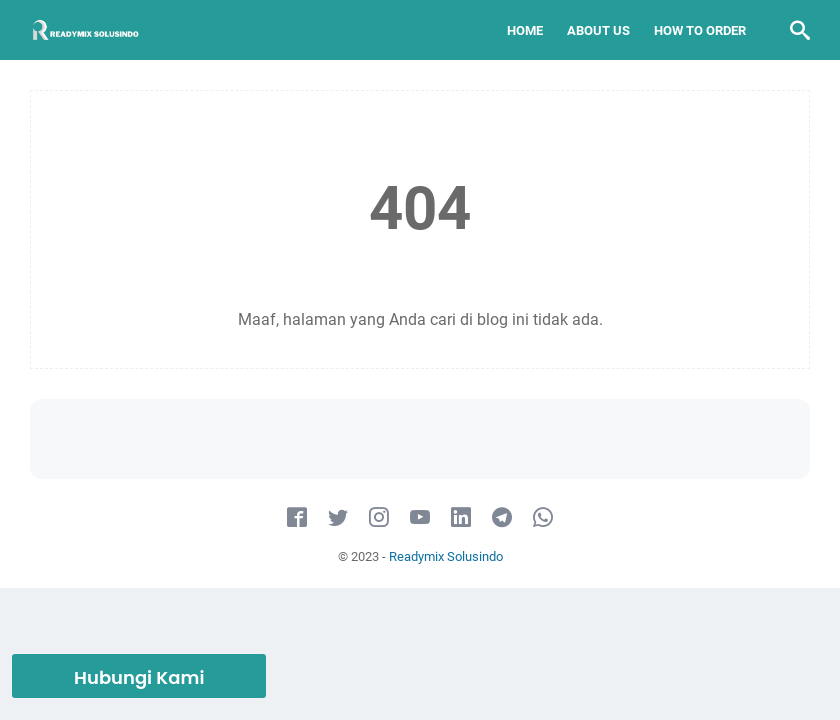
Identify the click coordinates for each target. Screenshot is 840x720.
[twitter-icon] (338, 518)
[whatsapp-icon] (543, 518)
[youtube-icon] (420, 518)
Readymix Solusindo (446, 556)
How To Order (700, 30)
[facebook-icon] (297, 518)
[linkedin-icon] (461, 518)
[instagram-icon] (379, 518)
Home (525, 30)
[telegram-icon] (502, 518)
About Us (598, 30)
